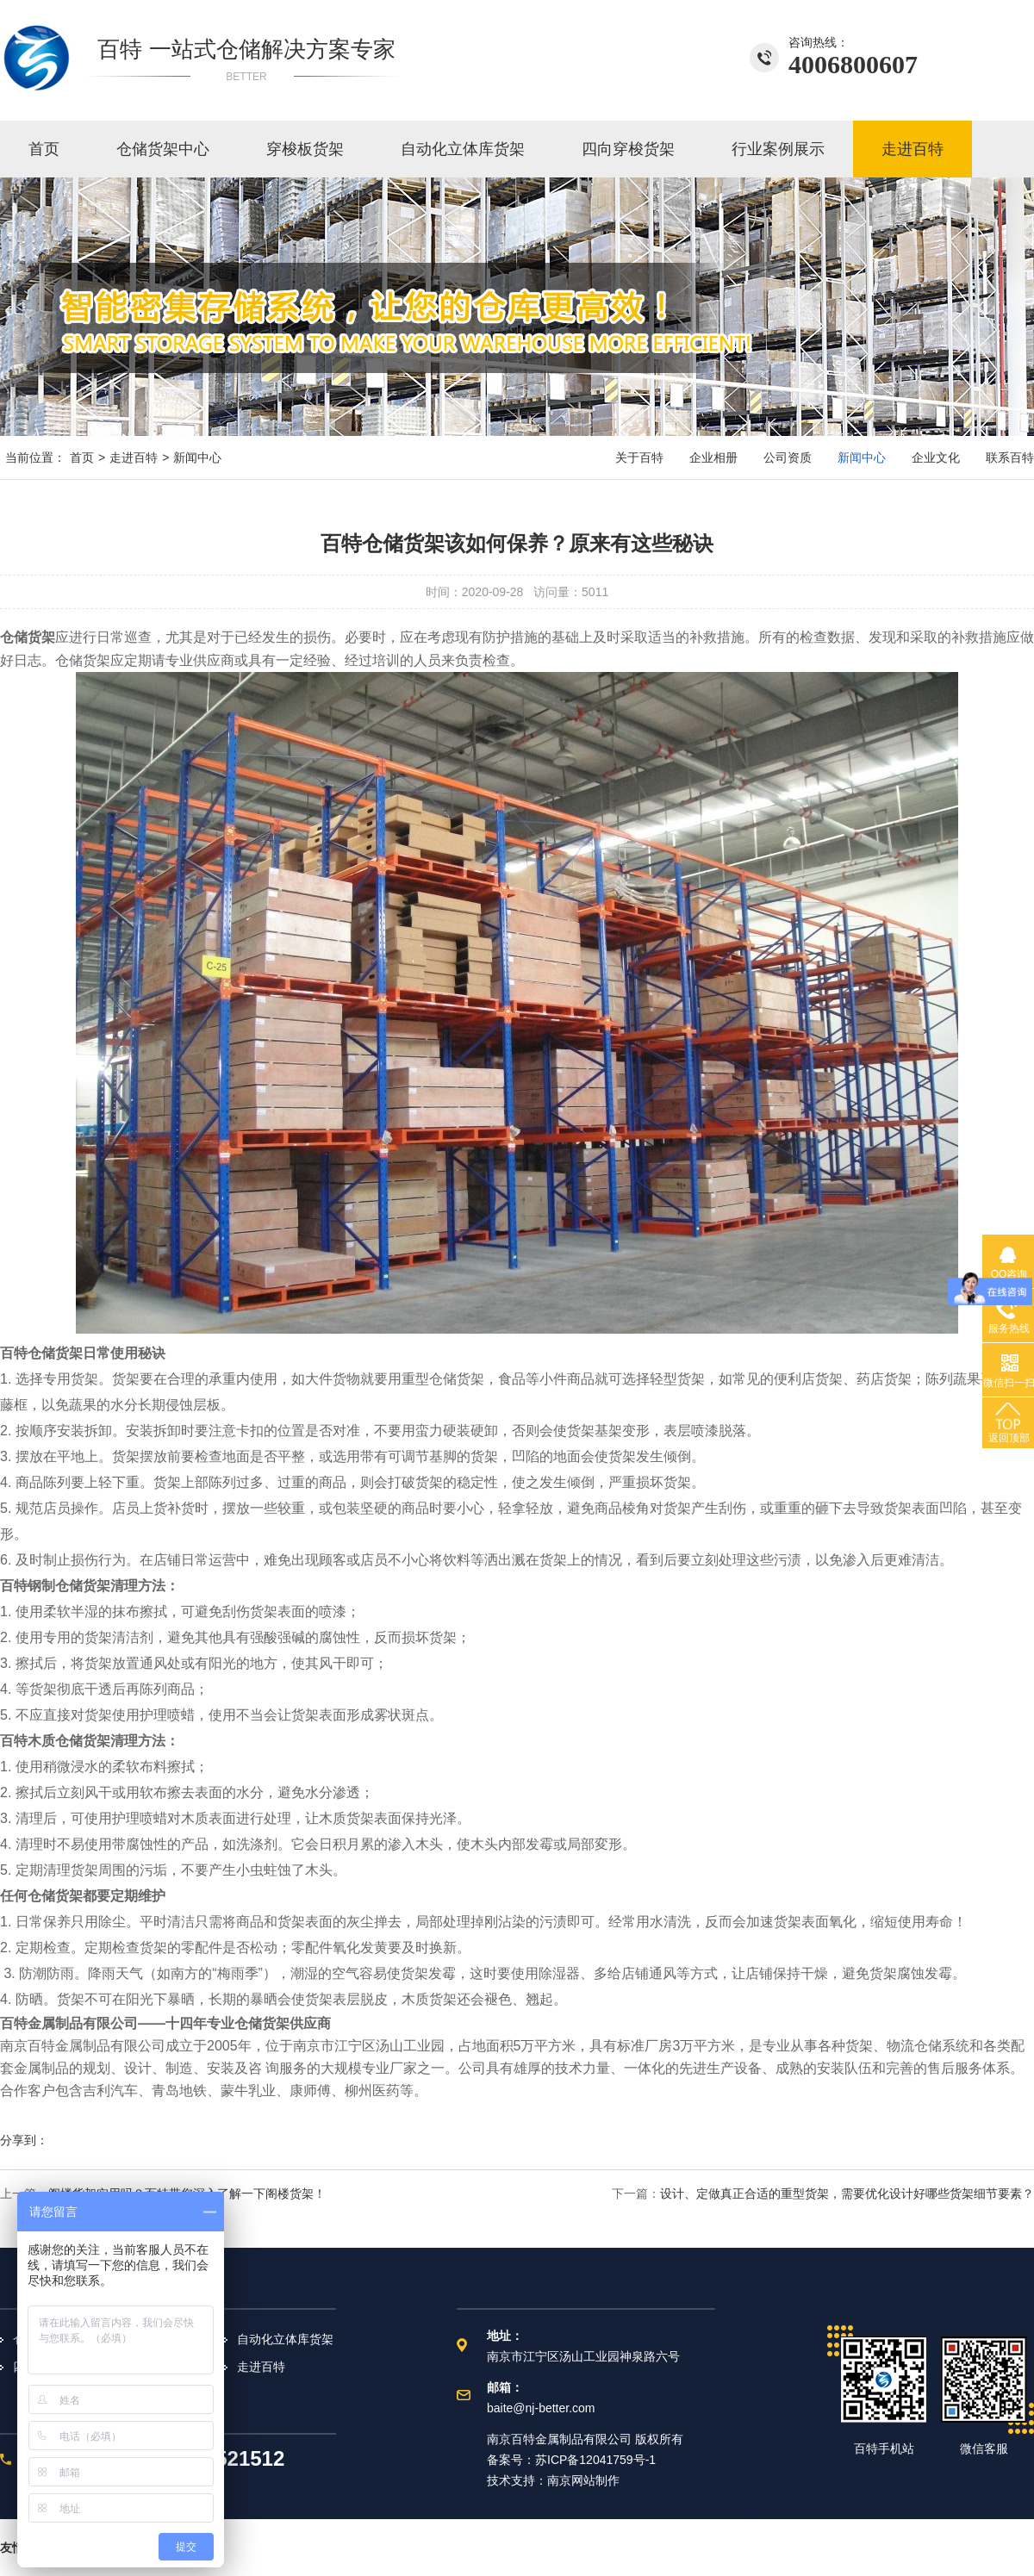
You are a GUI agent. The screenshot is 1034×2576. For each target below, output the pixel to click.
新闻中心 (197, 457)
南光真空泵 (644, 2501)
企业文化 (936, 457)
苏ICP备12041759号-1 (595, 2460)
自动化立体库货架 (463, 149)
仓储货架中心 (162, 149)
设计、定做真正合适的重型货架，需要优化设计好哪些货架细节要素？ (847, 2193)
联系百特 (1010, 457)
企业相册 (713, 457)
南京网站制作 (583, 2480)
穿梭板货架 (305, 149)
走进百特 (912, 149)
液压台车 (765, 2501)
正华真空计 (580, 2501)
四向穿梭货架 (628, 149)
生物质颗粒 (707, 2501)
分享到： (24, 2140)
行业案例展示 (778, 149)
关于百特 (639, 457)
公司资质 (787, 457)
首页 (43, 149)
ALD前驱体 (516, 2501)
